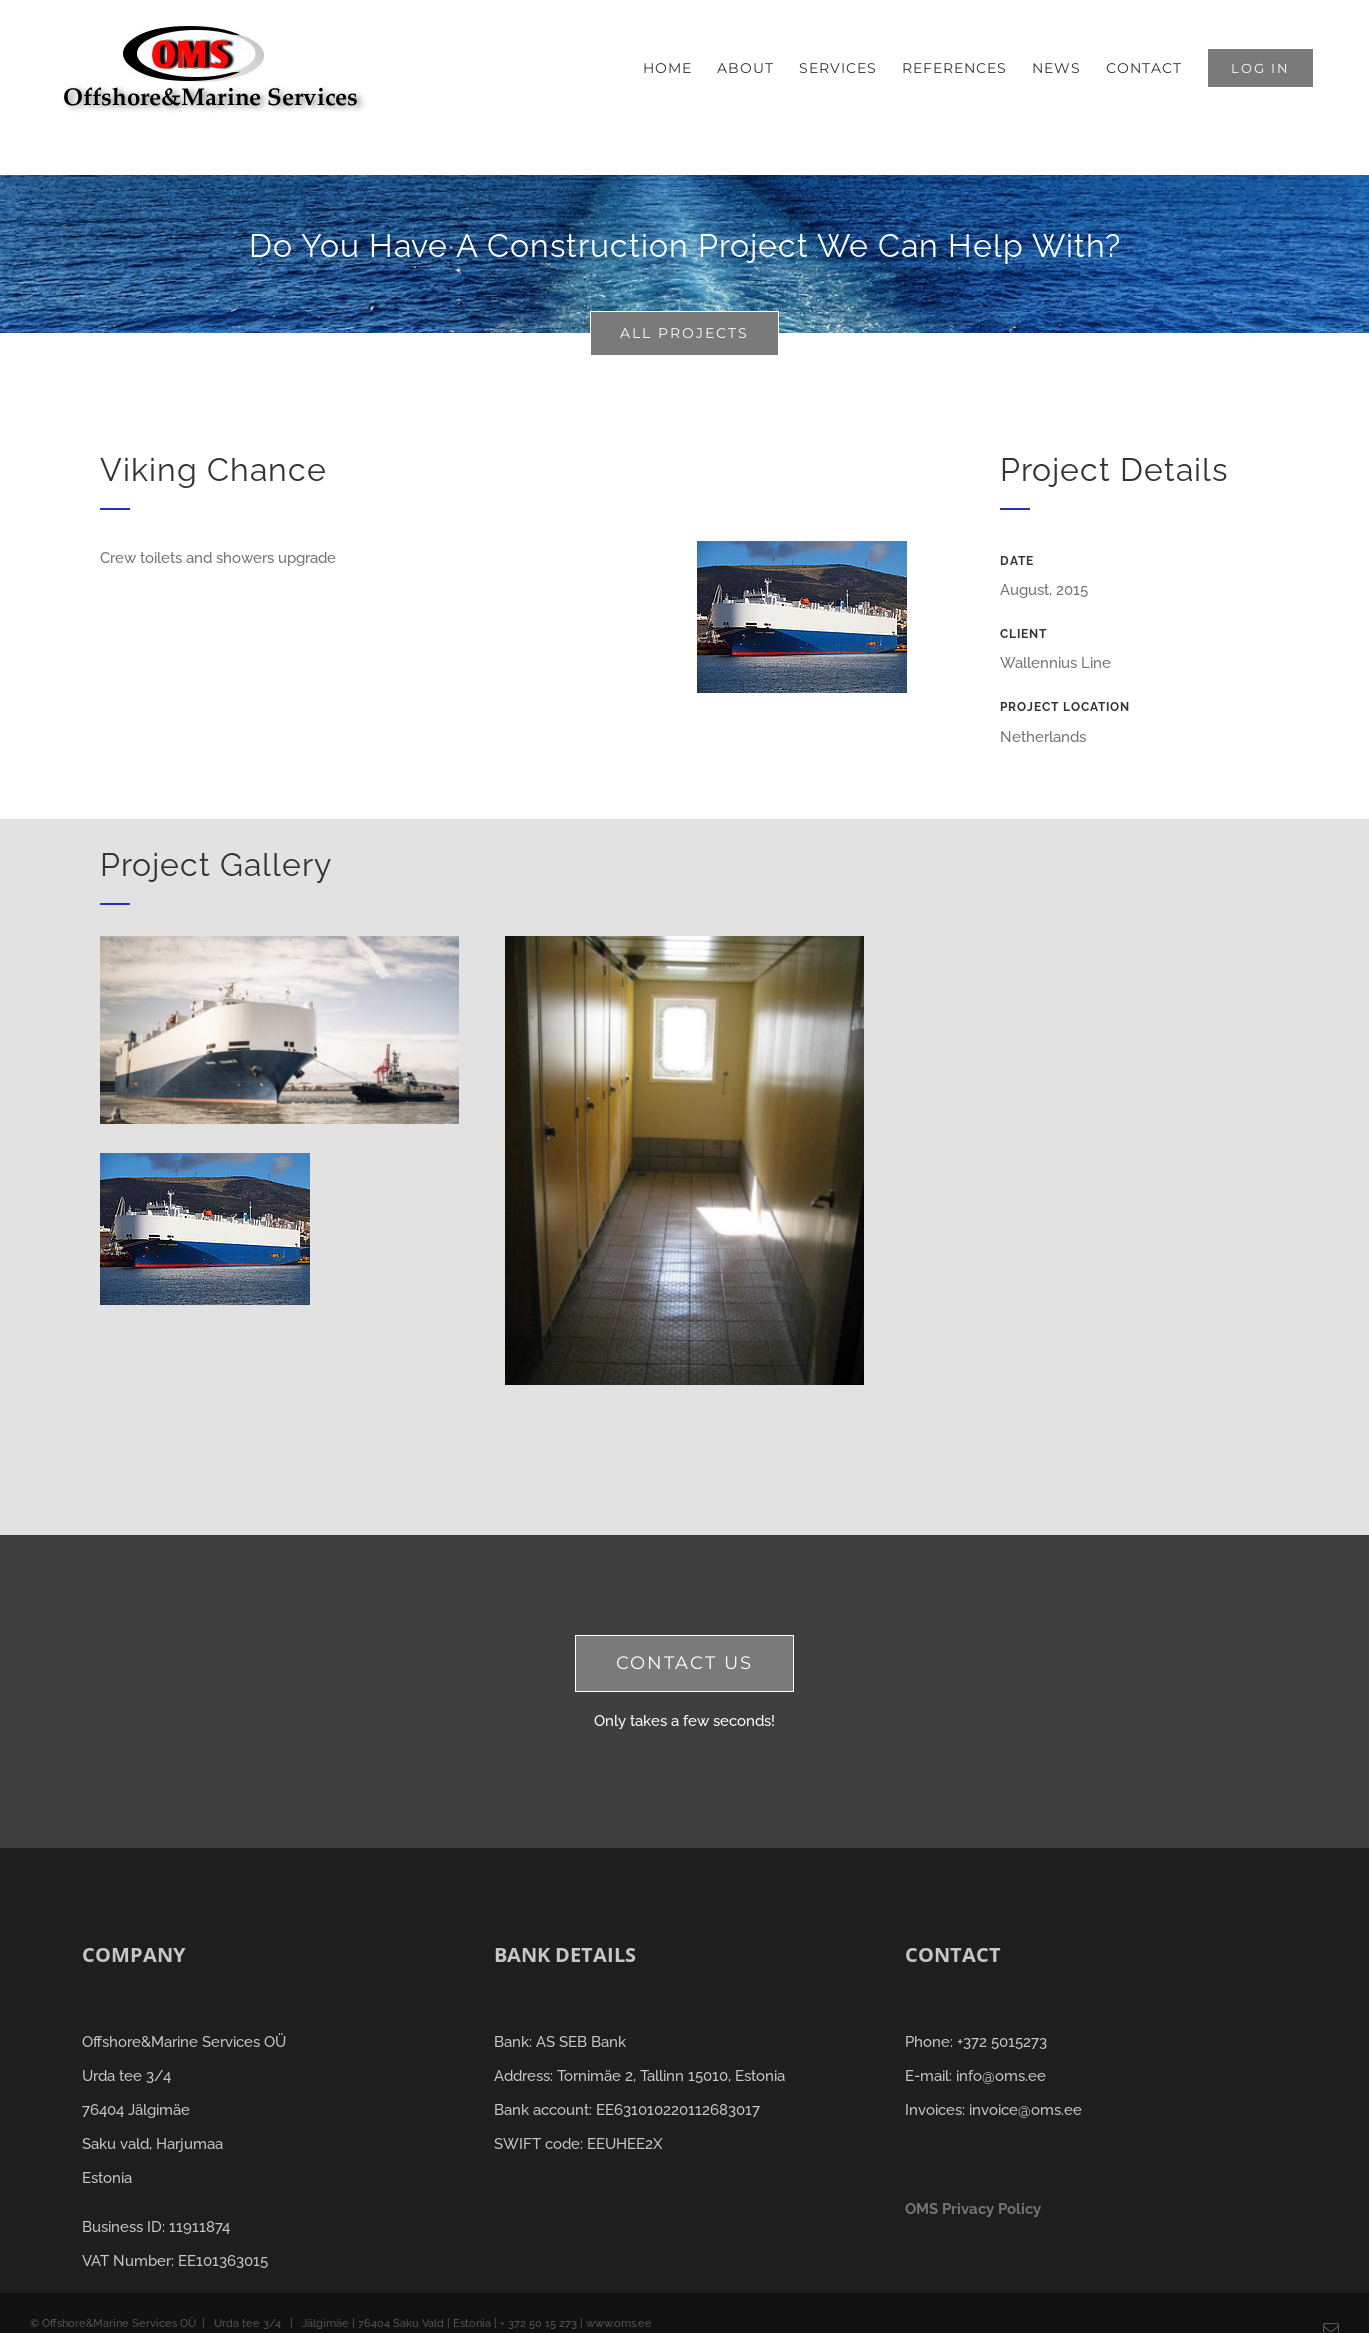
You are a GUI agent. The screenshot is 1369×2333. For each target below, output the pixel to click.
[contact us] (684, 1663)
